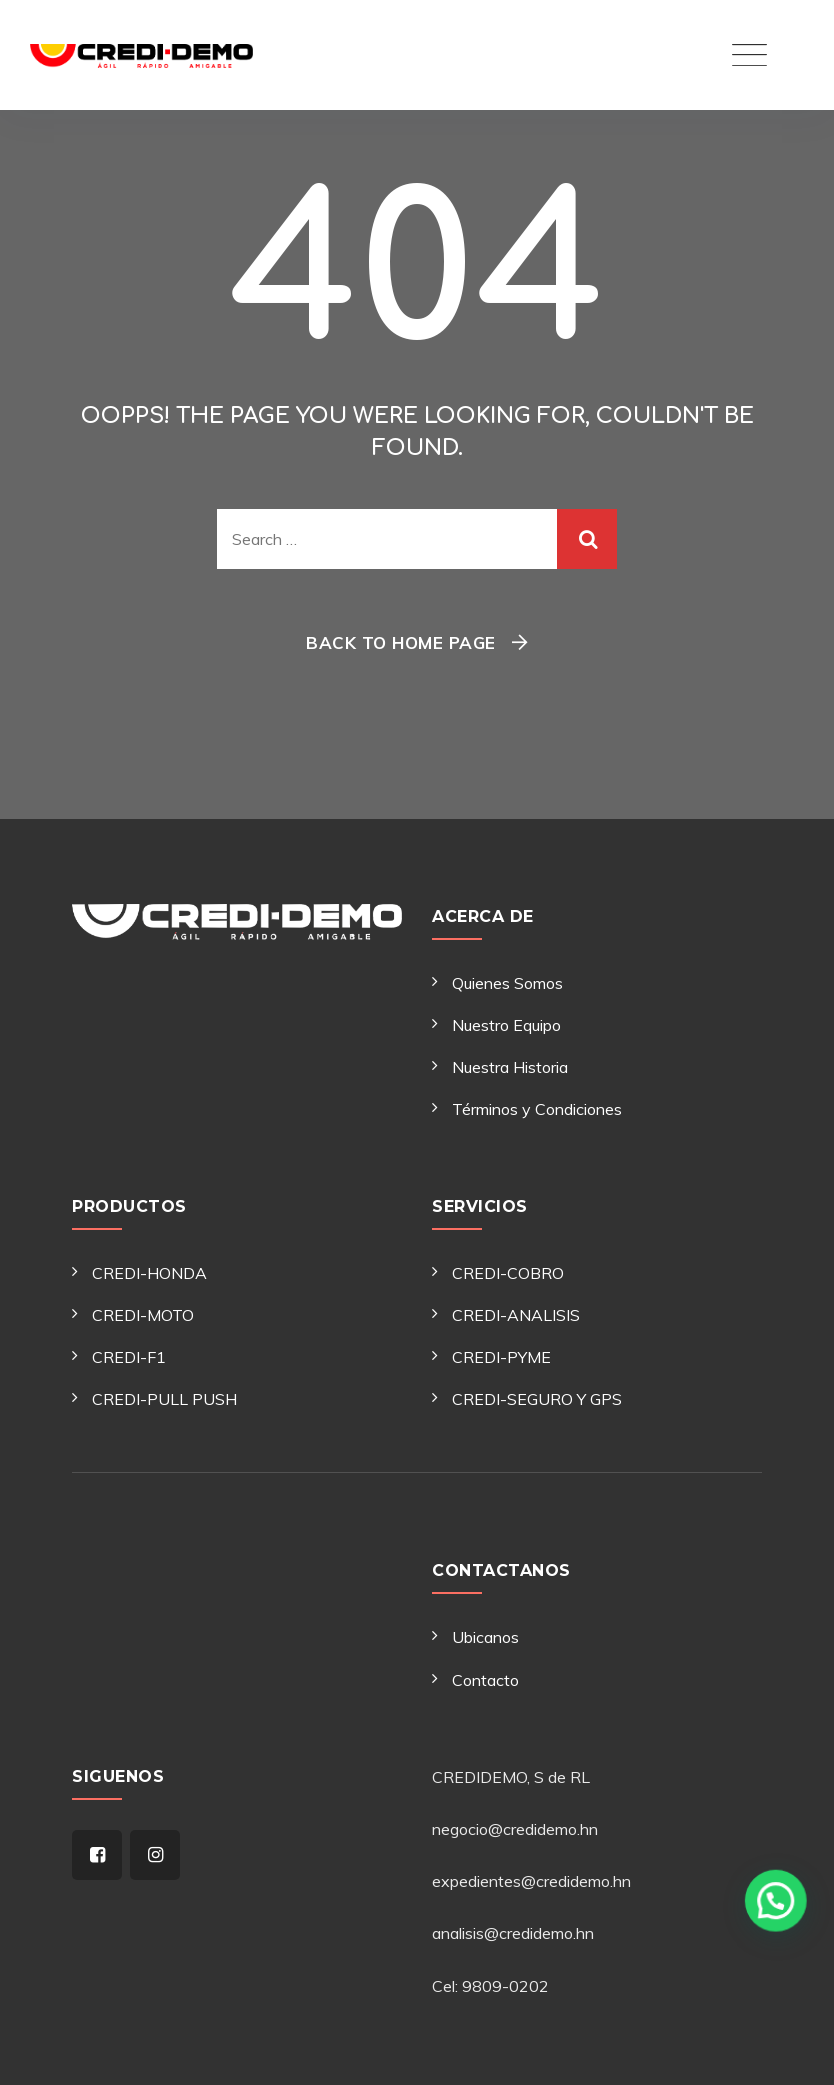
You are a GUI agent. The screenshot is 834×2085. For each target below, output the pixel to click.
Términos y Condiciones (537, 1109)
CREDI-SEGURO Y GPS (537, 1399)
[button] (779, 1962)
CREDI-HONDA (149, 1273)
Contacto (485, 1680)
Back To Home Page (401, 642)
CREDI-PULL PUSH (164, 1399)
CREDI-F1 (129, 1357)
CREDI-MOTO (143, 1315)
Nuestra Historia (510, 1067)
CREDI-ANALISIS (516, 1315)
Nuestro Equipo (506, 1025)
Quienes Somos (507, 983)
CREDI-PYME (501, 1357)
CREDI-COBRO (508, 1273)
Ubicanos (485, 1637)
